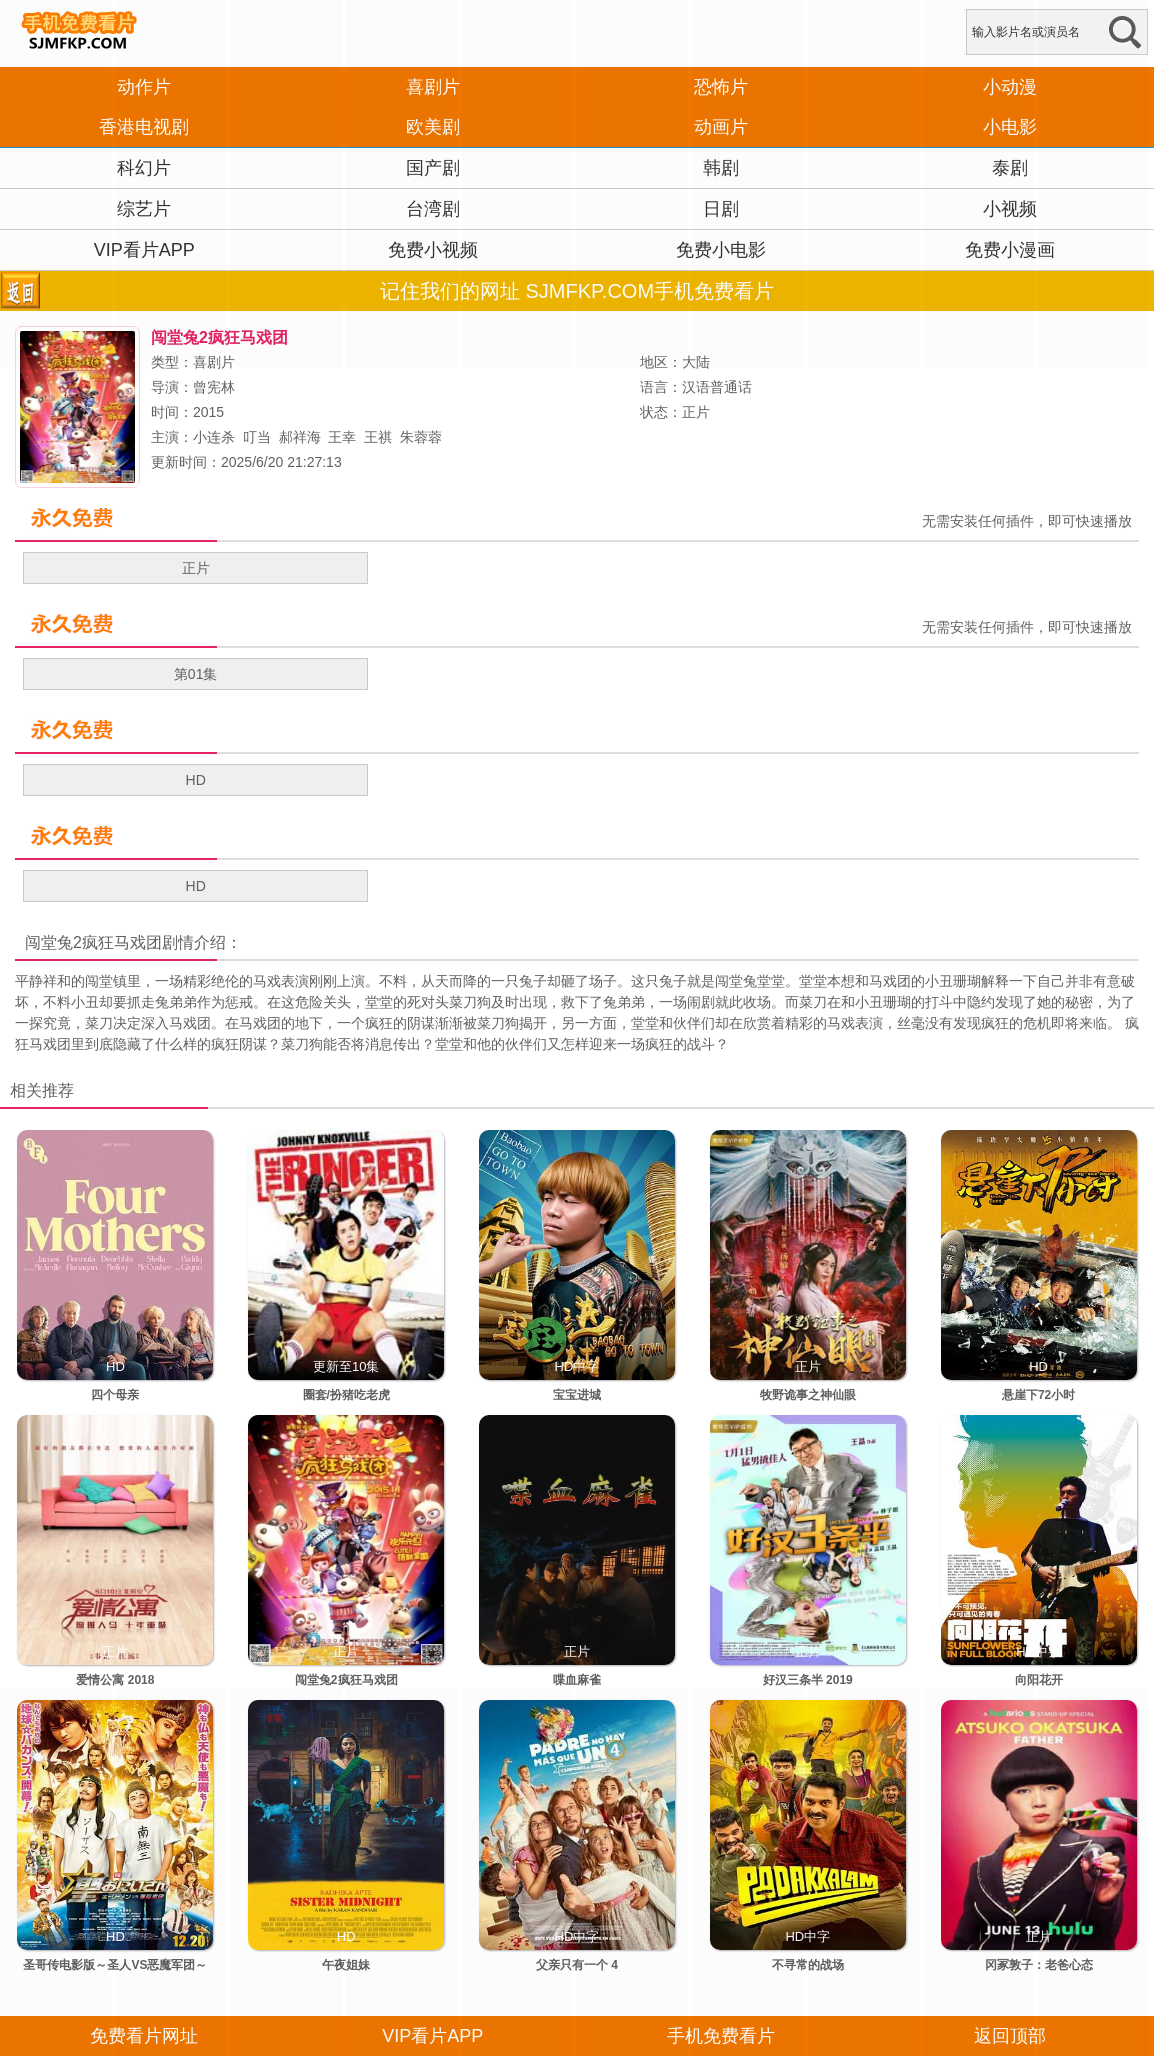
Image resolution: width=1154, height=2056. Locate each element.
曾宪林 (214, 387)
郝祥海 (300, 437)
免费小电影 (721, 250)
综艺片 (144, 209)
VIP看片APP (144, 250)
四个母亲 (115, 1395)
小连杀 (214, 437)
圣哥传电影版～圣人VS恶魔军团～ (115, 1965)
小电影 (1010, 127)
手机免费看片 (721, 2036)
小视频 (1010, 209)
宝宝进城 (577, 1395)
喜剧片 (433, 87)
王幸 (342, 437)
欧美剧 (433, 127)
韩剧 (721, 168)
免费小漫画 (1010, 250)
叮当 (257, 437)
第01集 (196, 674)
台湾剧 (433, 209)
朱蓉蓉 (421, 437)
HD (196, 780)
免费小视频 (433, 250)
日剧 (721, 209)
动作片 (144, 87)
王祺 (378, 437)
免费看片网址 (144, 2036)
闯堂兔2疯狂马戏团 (93, 942)
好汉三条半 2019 (808, 1680)
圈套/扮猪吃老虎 (346, 1395)
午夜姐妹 (346, 1965)
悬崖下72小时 (1038, 1395)
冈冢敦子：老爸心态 (1039, 1965)
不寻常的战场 (808, 1965)
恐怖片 (721, 87)
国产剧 (433, 168)
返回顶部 (1010, 2036)
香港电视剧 (144, 127)
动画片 (721, 127)
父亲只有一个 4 (577, 1965)
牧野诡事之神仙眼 (808, 1395)
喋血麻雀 (577, 1680)
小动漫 (1010, 87)
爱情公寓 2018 (115, 1680)
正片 (196, 568)
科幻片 (144, 168)
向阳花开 (1039, 1680)
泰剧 (1010, 168)
